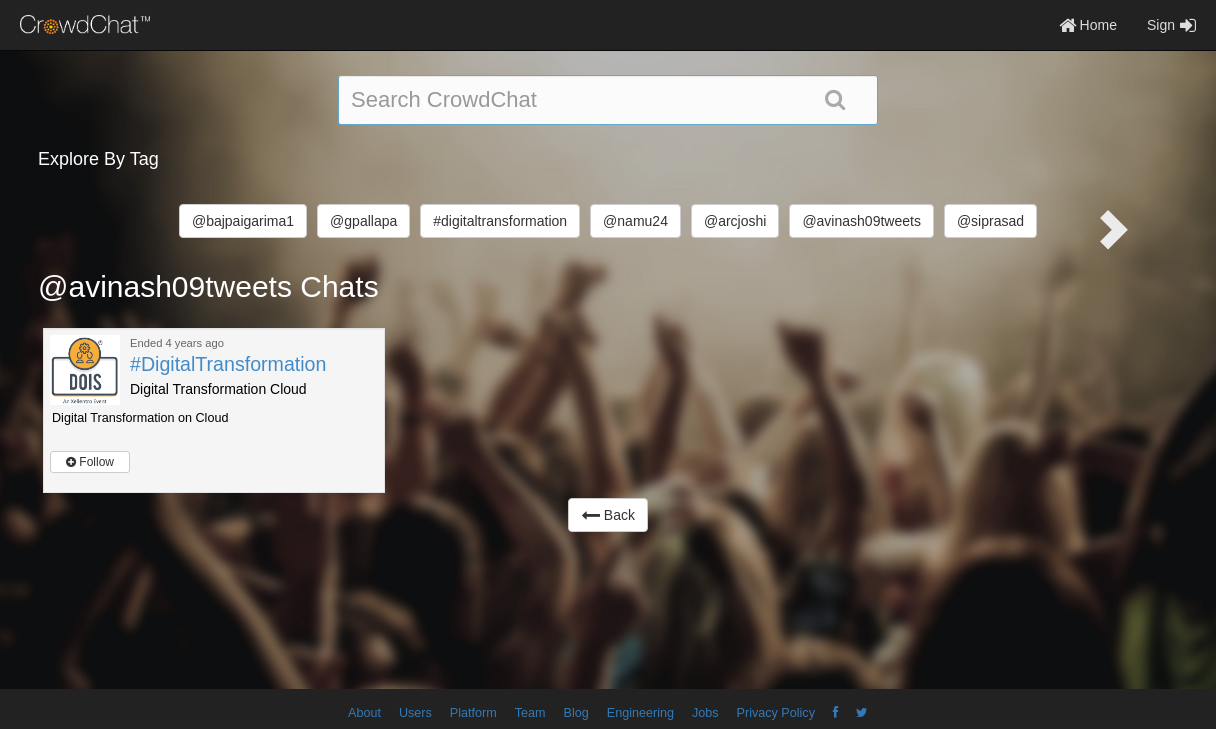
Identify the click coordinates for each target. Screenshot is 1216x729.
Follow (90, 462)
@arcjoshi (735, 221)
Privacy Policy (776, 713)
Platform (473, 713)
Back (608, 515)
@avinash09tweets (861, 221)
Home (1088, 25)
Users (415, 713)
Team (530, 713)
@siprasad (990, 221)
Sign (1171, 25)
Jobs (705, 713)
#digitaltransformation (500, 221)
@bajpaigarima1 (243, 221)
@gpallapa (363, 221)
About (364, 713)
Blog (576, 713)
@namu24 (635, 221)
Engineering (640, 713)
